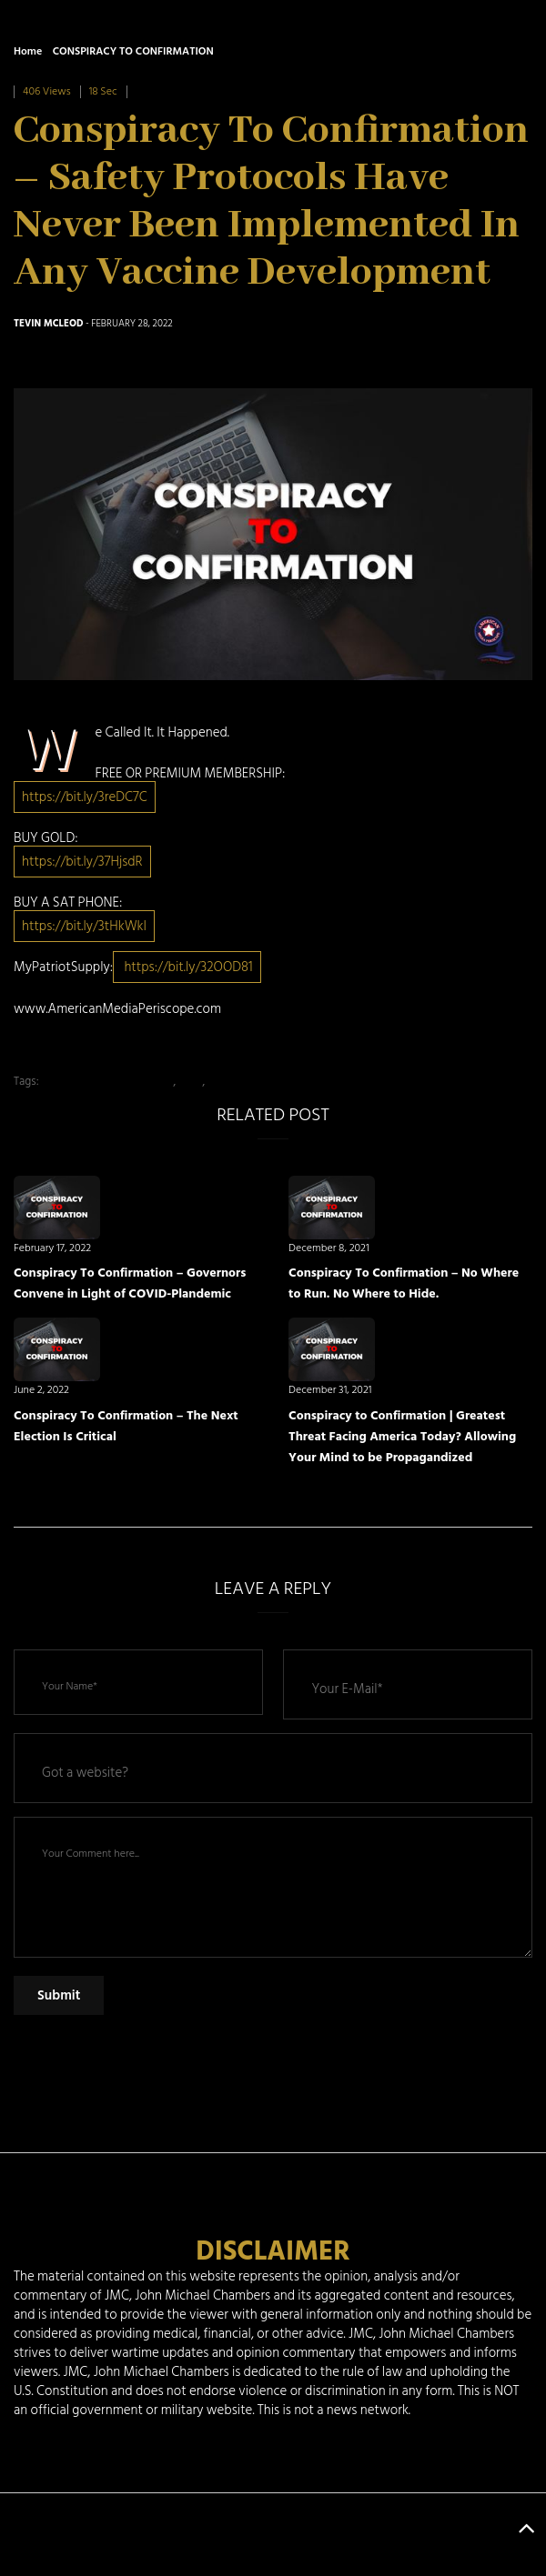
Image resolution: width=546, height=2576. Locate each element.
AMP (190, 1081)
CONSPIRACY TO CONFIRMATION (133, 51)
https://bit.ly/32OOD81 (187, 967)
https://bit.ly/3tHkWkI (84, 926)
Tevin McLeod (49, 324)
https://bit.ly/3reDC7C (84, 797)
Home (28, 51)
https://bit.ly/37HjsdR (82, 861)
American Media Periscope (107, 1081)
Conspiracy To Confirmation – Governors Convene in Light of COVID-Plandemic (130, 1283)
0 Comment (163, 91)
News (221, 1081)
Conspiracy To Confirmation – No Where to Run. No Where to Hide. (403, 1283)
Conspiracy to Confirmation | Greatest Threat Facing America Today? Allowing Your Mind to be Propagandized (402, 1436)
